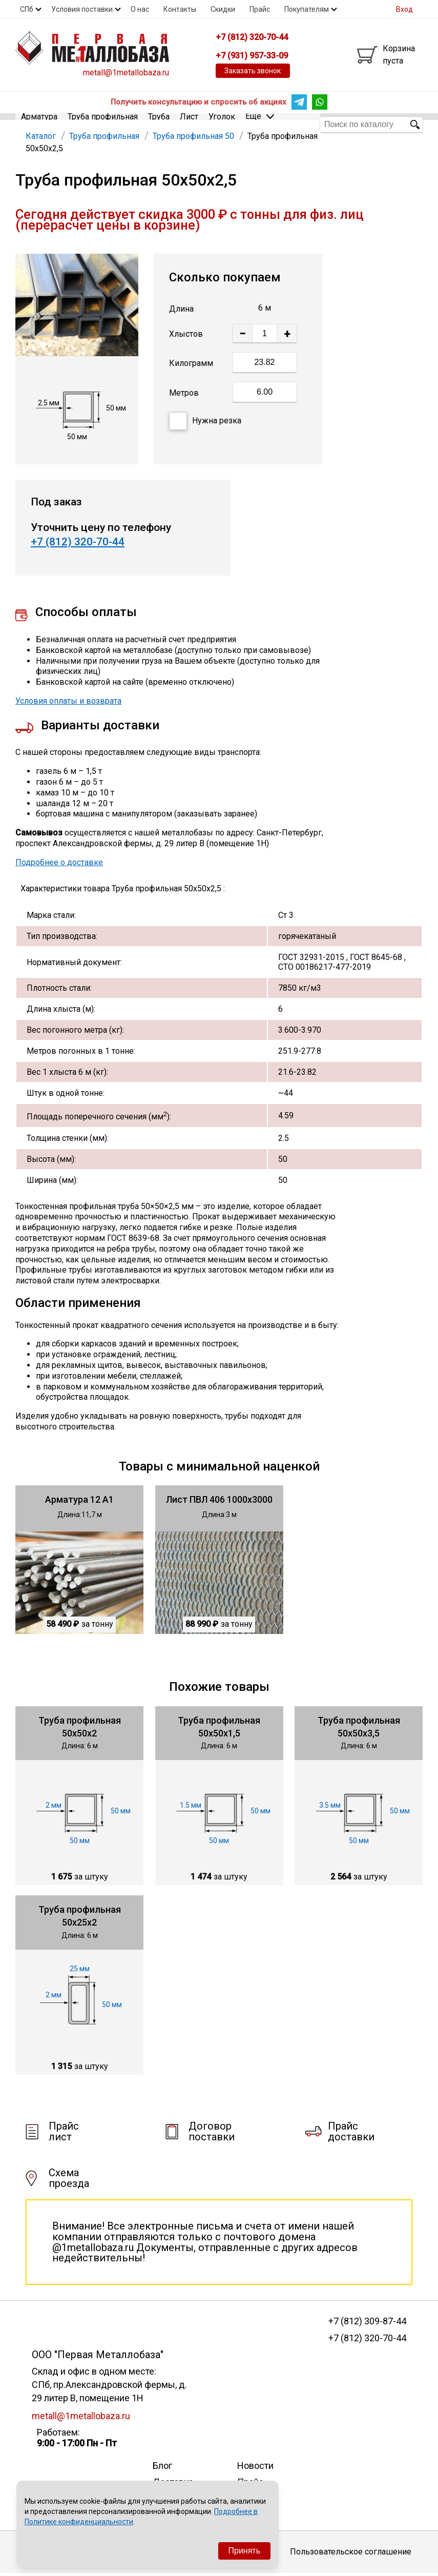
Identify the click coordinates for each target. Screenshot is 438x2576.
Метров (184, 395)
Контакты (179, 9)
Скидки (223, 9)
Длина (181, 311)
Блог (162, 2468)
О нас (140, 9)
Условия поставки (82, 9)
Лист (189, 124)
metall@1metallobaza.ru (126, 72)
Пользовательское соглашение (350, 2555)
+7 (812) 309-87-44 (367, 2324)
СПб (26, 9)
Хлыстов (186, 337)
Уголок (221, 124)
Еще (259, 124)
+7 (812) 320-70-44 (77, 544)
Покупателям (306, 9)
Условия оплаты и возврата (68, 703)
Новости (255, 2468)
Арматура (39, 124)
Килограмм (191, 366)
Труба (159, 124)
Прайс (259, 9)
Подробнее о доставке (59, 865)
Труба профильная (103, 124)
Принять (244, 2550)
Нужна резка (205, 424)
